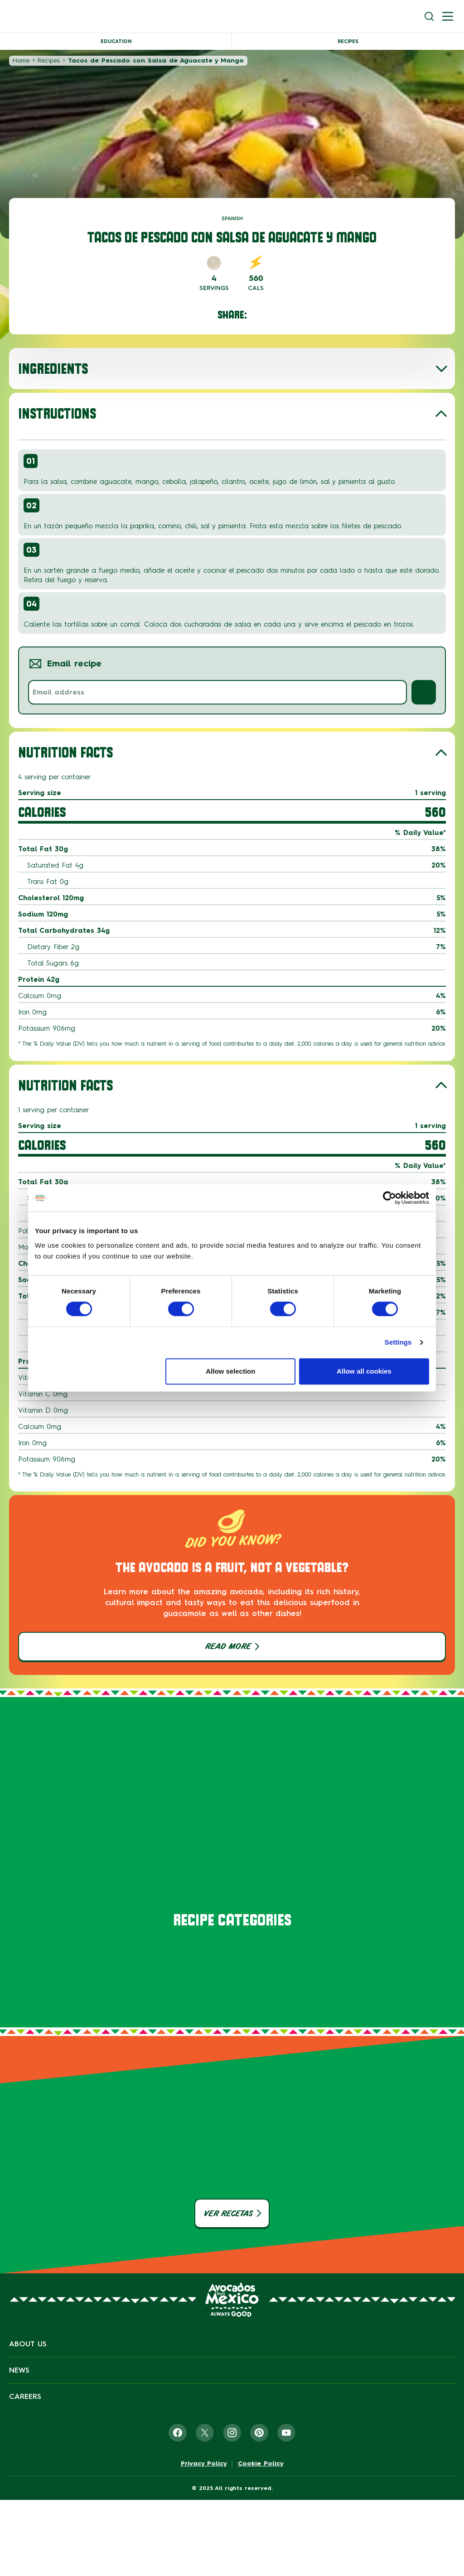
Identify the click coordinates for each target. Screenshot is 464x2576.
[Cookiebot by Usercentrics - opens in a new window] (389, 1198)
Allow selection (230, 1371)
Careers (25, 2396)
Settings (398, 1342)
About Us (28, 2344)
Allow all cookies (364, 1371)
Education (116, 41)
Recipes (348, 41)
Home (21, 60)
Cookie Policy (261, 2463)
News (19, 2370)
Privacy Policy (204, 2463)
